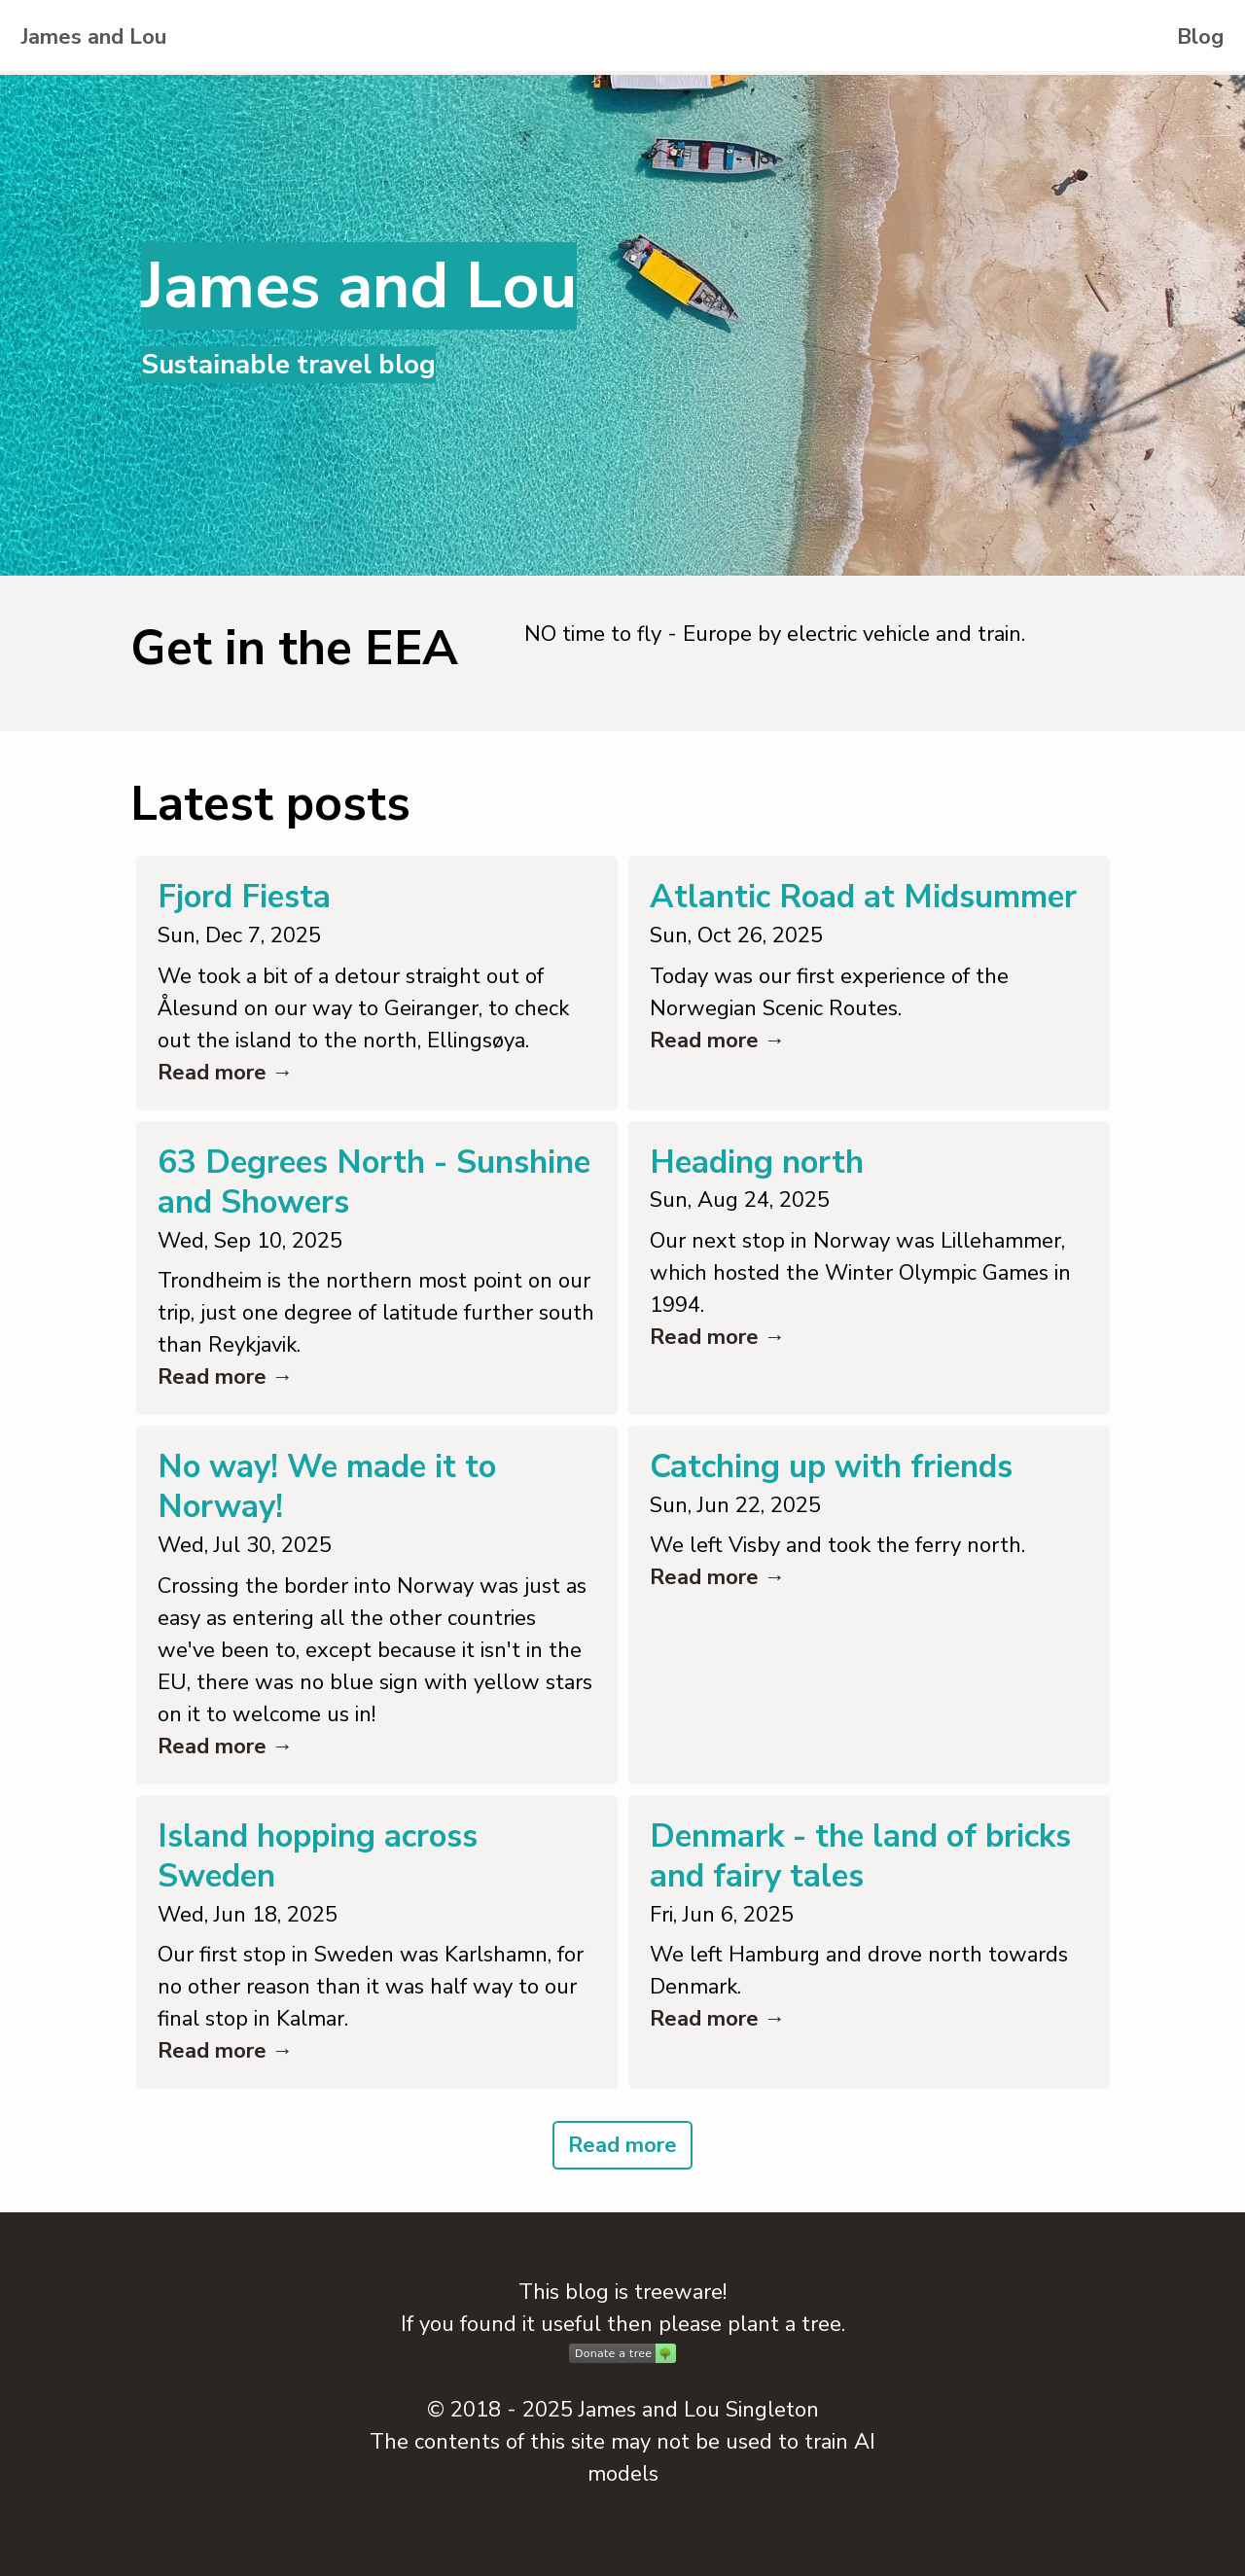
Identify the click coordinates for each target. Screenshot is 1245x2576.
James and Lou (93, 37)
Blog (1200, 37)
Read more (622, 2145)
